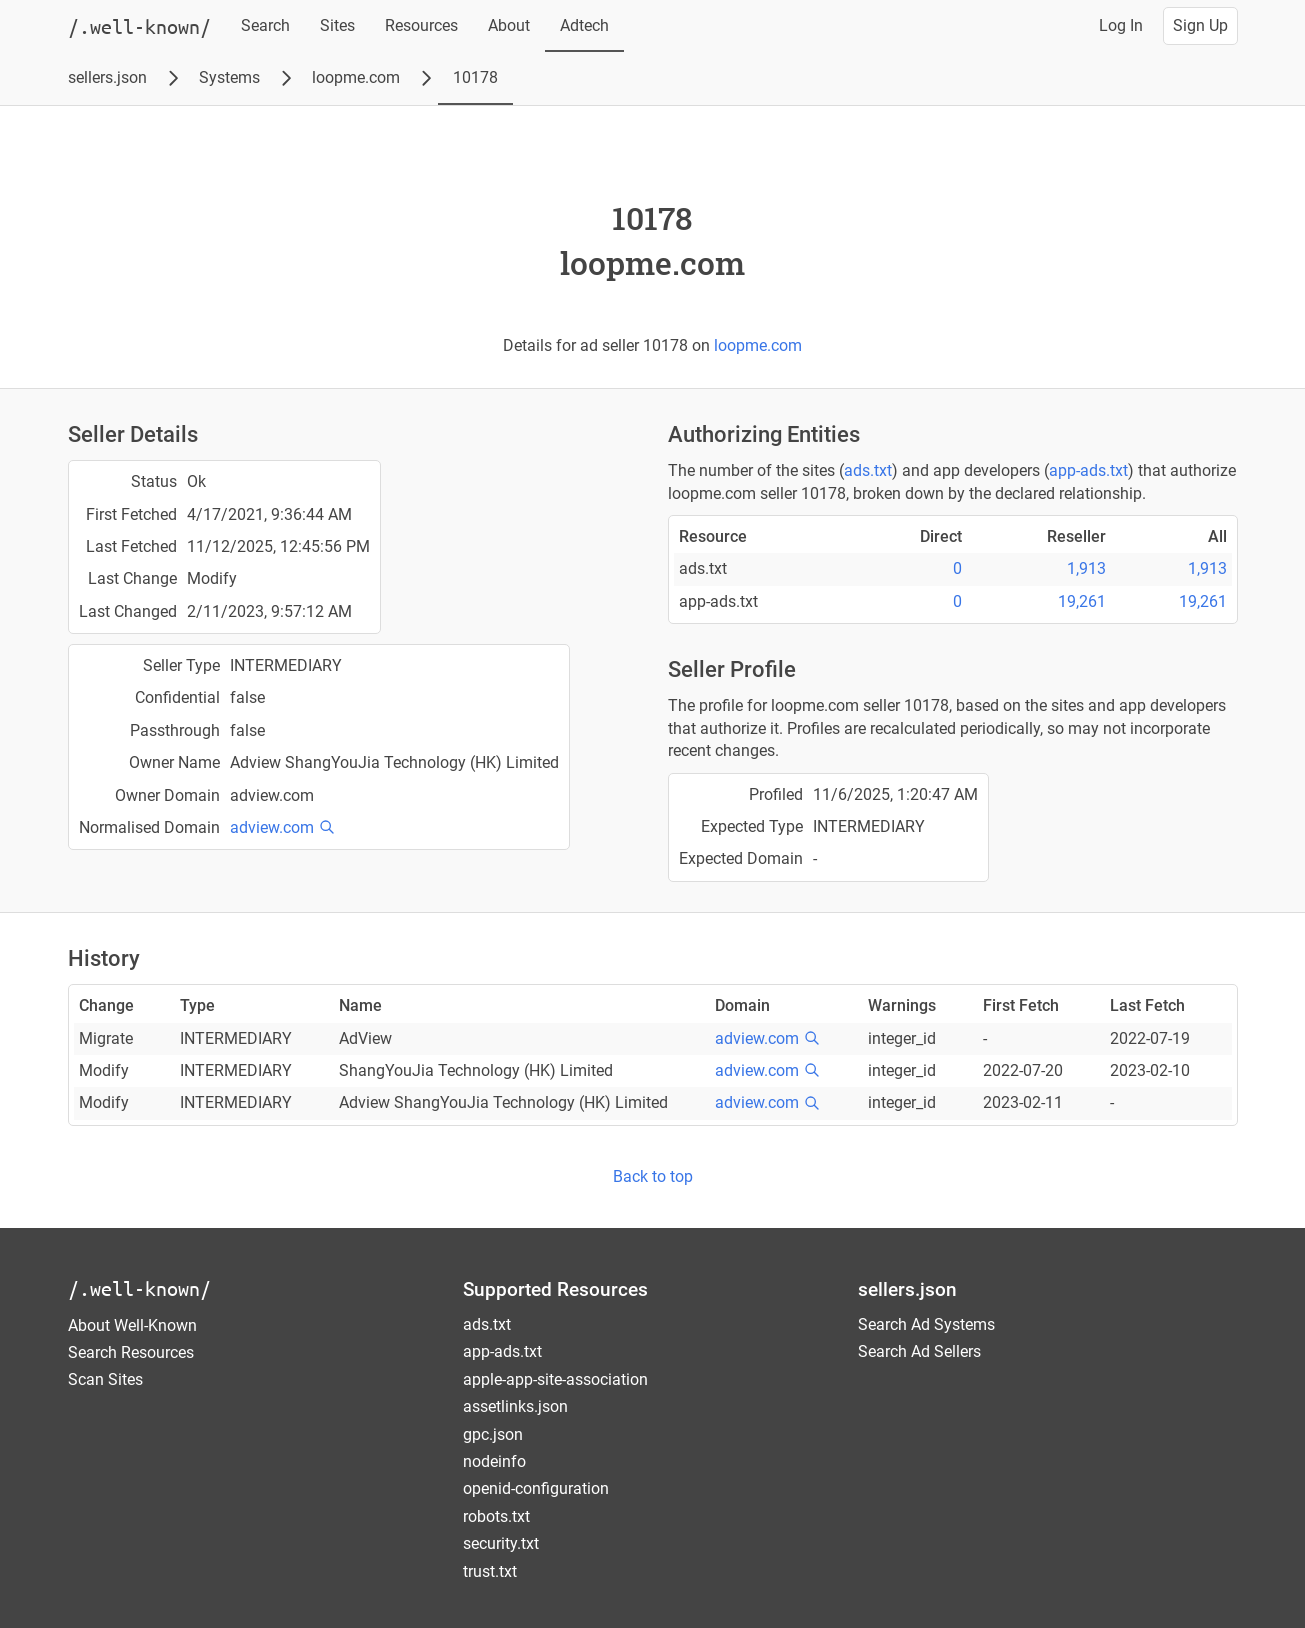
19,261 (1082, 601)
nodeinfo (494, 1461)
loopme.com (356, 77)
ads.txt (868, 470)
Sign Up (1200, 25)
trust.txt (490, 1571)
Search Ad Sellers (919, 1351)
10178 (475, 77)
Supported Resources (555, 1289)
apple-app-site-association (555, 1379)
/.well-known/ (139, 1288)
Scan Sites (105, 1379)
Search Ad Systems (926, 1324)
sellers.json (107, 77)
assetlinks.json (515, 1406)
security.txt (501, 1543)
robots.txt (496, 1516)
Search (265, 25)
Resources (421, 25)
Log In (1121, 25)
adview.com (272, 827)
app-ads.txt (1088, 470)
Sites (337, 25)
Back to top (653, 1176)
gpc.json (493, 1434)
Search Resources (131, 1352)
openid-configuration (536, 1488)
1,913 (1086, 568)
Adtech (584, 25)
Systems (229, 77)
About (509, 25)
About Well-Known (132, 1325)
